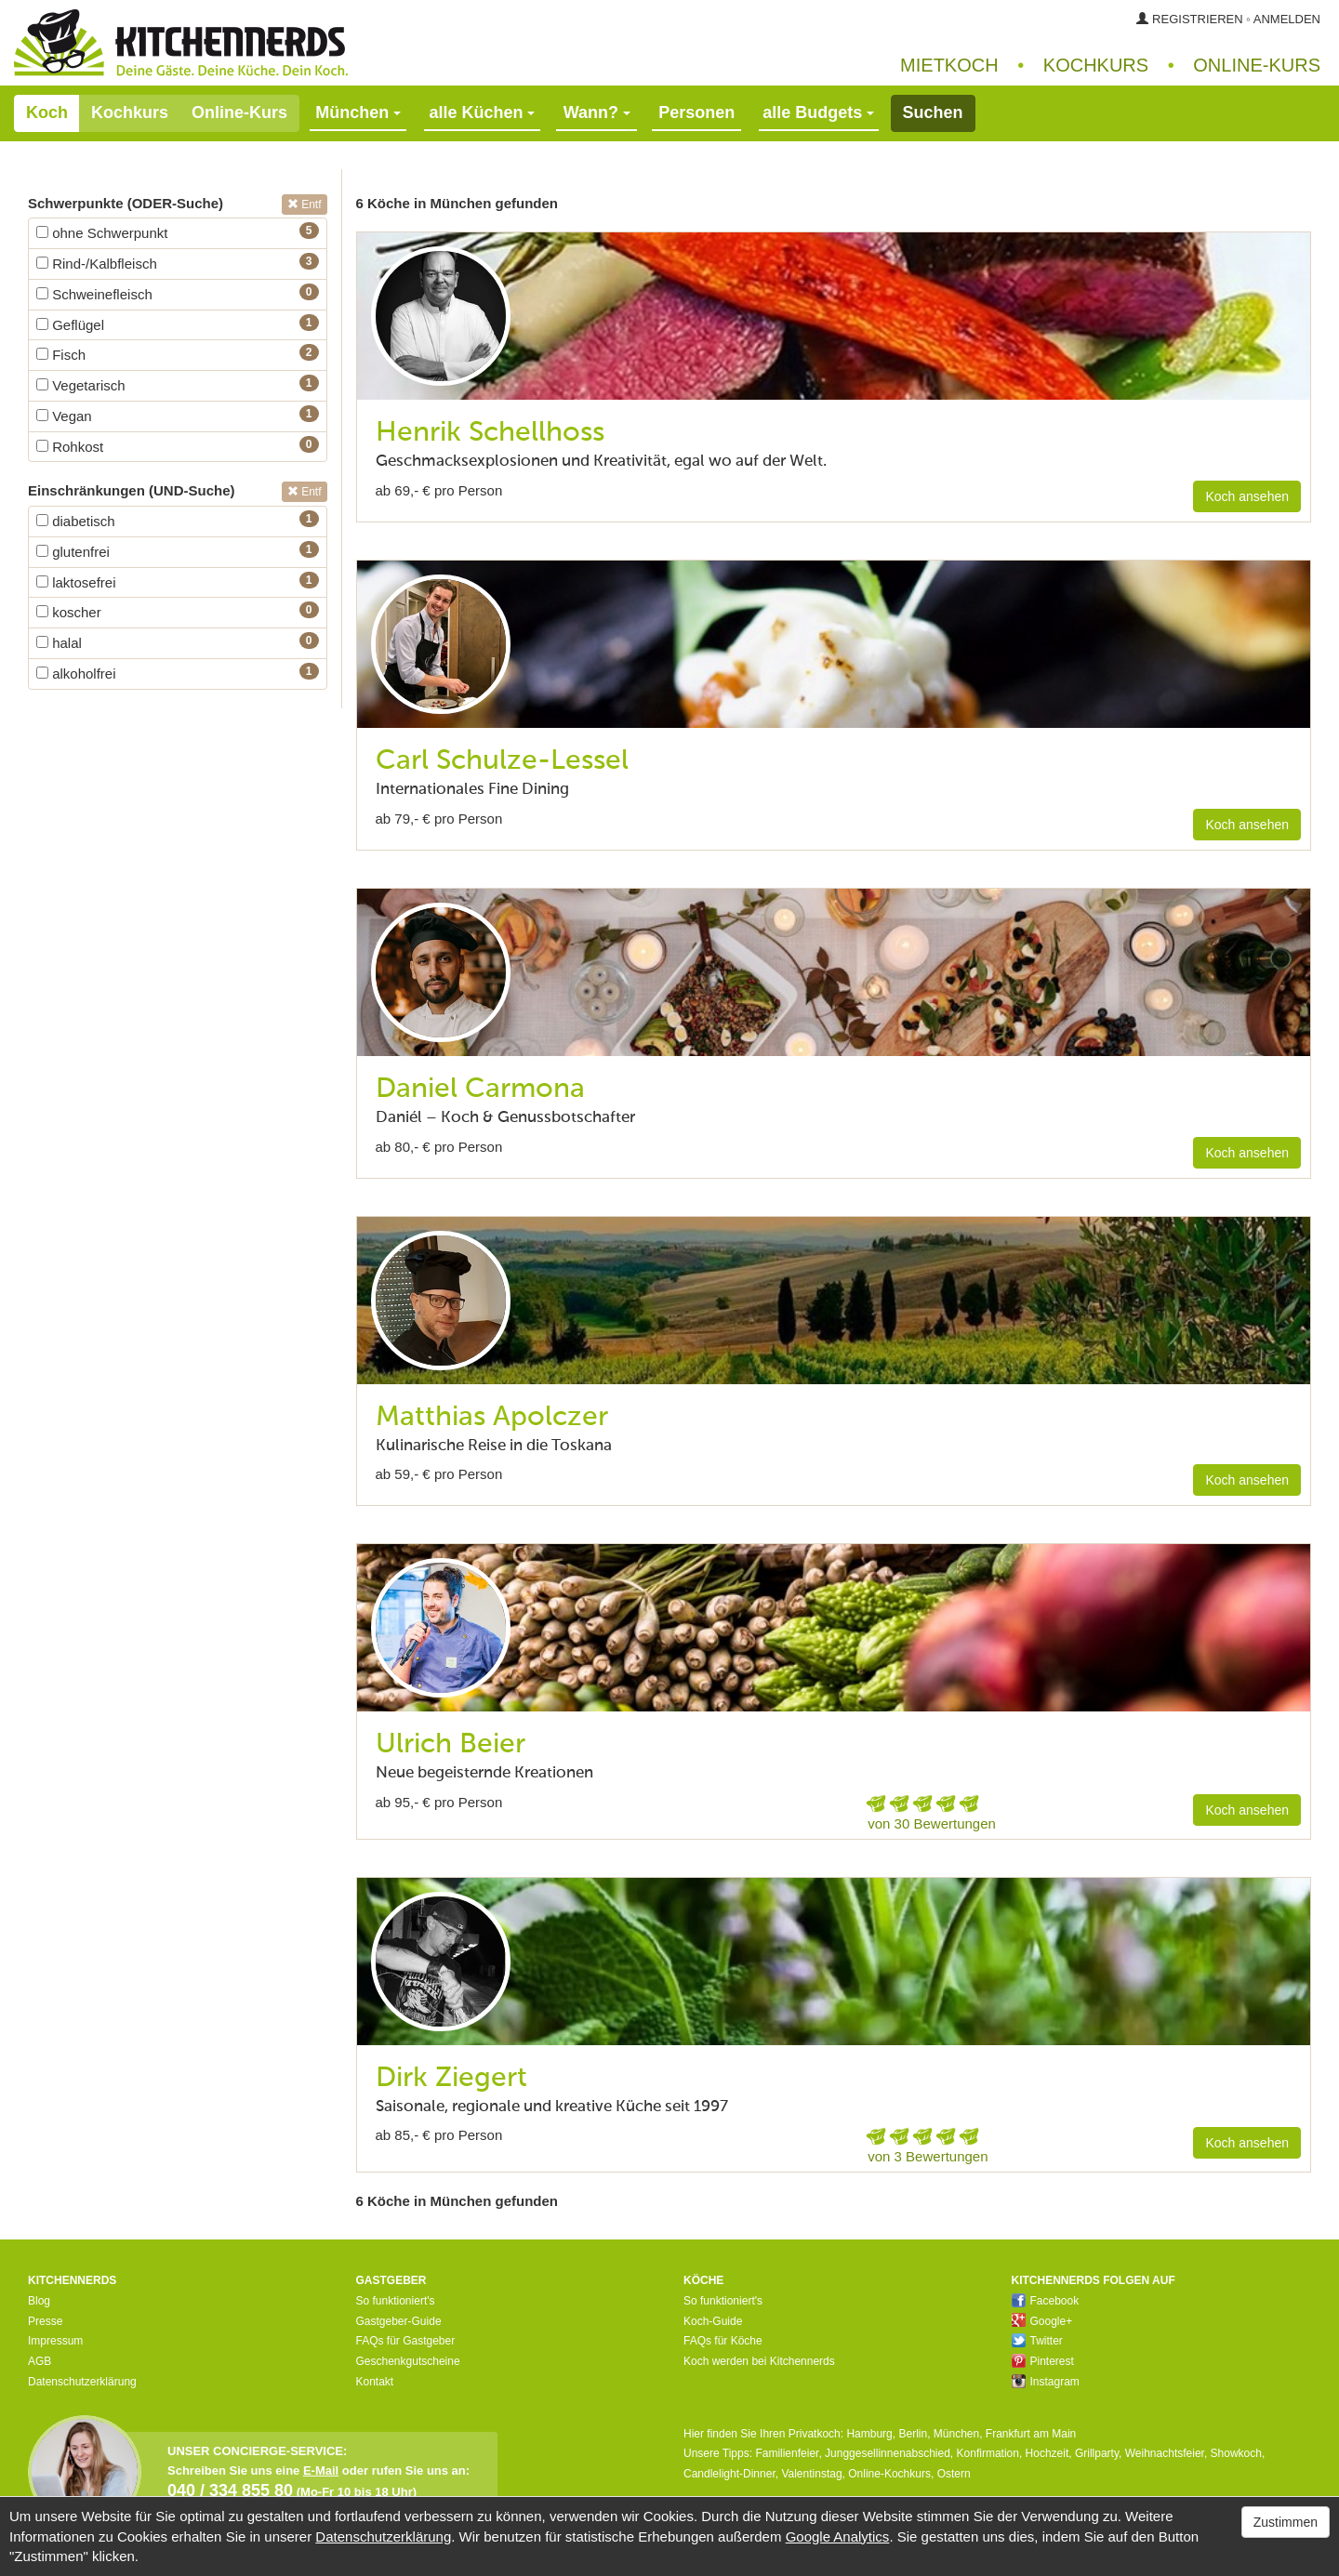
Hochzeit (1047, 2453)
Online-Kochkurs (889, 2473)
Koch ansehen (1247, 496)
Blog (39, 2300)
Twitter (1037, 2340)
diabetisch (75, 521)
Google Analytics (838, 2536)
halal (59, 643)
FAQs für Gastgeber (406, 2340)
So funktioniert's (395, 2300)
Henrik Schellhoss (490, 433)
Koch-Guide (712, 2321)
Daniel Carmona (480, 1089)
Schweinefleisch (94, 294)
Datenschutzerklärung (82, 2381)
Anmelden (1286, 19)
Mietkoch (949, 65)
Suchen (933, 112)
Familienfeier (786, 2453)
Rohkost (69, 447)
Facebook (1046, 2300)
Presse (45, 2321)
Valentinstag (811, 2473)
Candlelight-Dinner (729, 2473)
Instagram (1046, 2381)
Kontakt (375, 2381)
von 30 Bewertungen (932, 1823)
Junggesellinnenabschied (887, 2453)
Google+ (1042, 2321)
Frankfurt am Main (1031, 2433)
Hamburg (869, 2433)
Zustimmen (1285, 2522)
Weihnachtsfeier (1164, 2453)
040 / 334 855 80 (230, 2490)
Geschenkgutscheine (408, 2361)
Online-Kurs (239, 112)
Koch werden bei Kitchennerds (759, 2361)
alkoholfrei (76, 673)
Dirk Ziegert (451, 2079)
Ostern (954, 2473)
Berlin (912, 2433)
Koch (47, 112)
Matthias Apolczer (492, 1418)
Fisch (61, 355)
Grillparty (1097, 2453)
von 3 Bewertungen (928, 2156)
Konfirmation (988, 2453)
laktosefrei (76, 582)
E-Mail (320, 2470)
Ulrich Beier (450, 1745)
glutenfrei (73, 552)
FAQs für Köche (722, 2340)
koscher (68, 612)
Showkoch (1236, 2453)
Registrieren (1197, 19)
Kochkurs (1095, 65)
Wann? (596, 112)
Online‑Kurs (1256, 65)
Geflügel (70, 325)
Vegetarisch (81, 385)
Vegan (64, 416)
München (956, 2433)
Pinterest (1043, 2361)
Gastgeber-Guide (399, 2321)
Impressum (55, 2340)
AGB (39, 2361)
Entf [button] (304, 204)
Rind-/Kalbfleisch (96, 263)
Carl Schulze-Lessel (502, 761)
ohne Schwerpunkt (101, 233)
